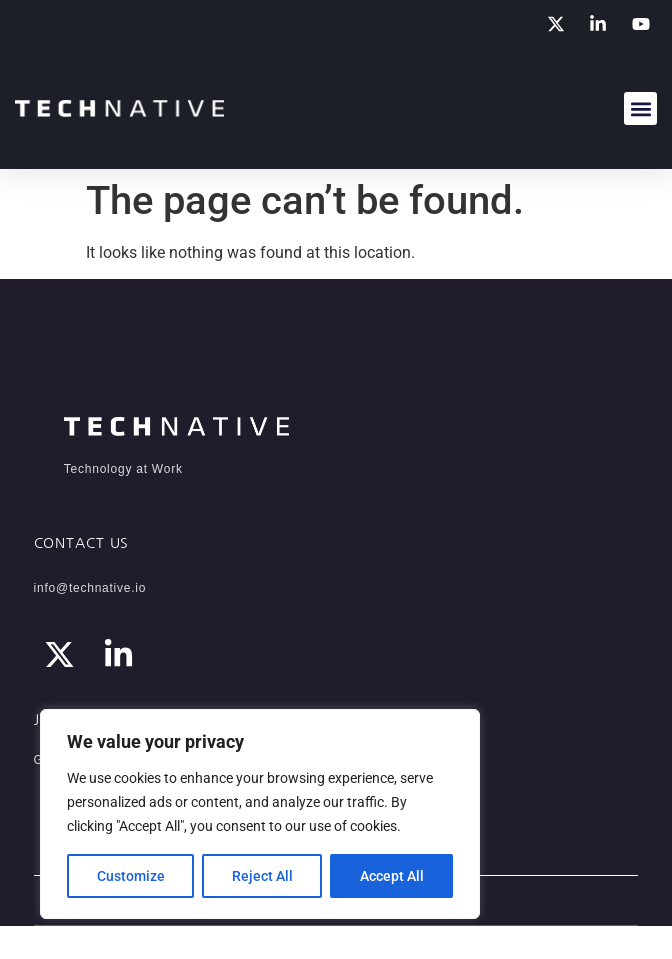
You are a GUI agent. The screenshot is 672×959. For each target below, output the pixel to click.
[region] (260, 814)
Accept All (392, 876)
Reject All (262, 876)
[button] (640, 108)
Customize (131, 876)
